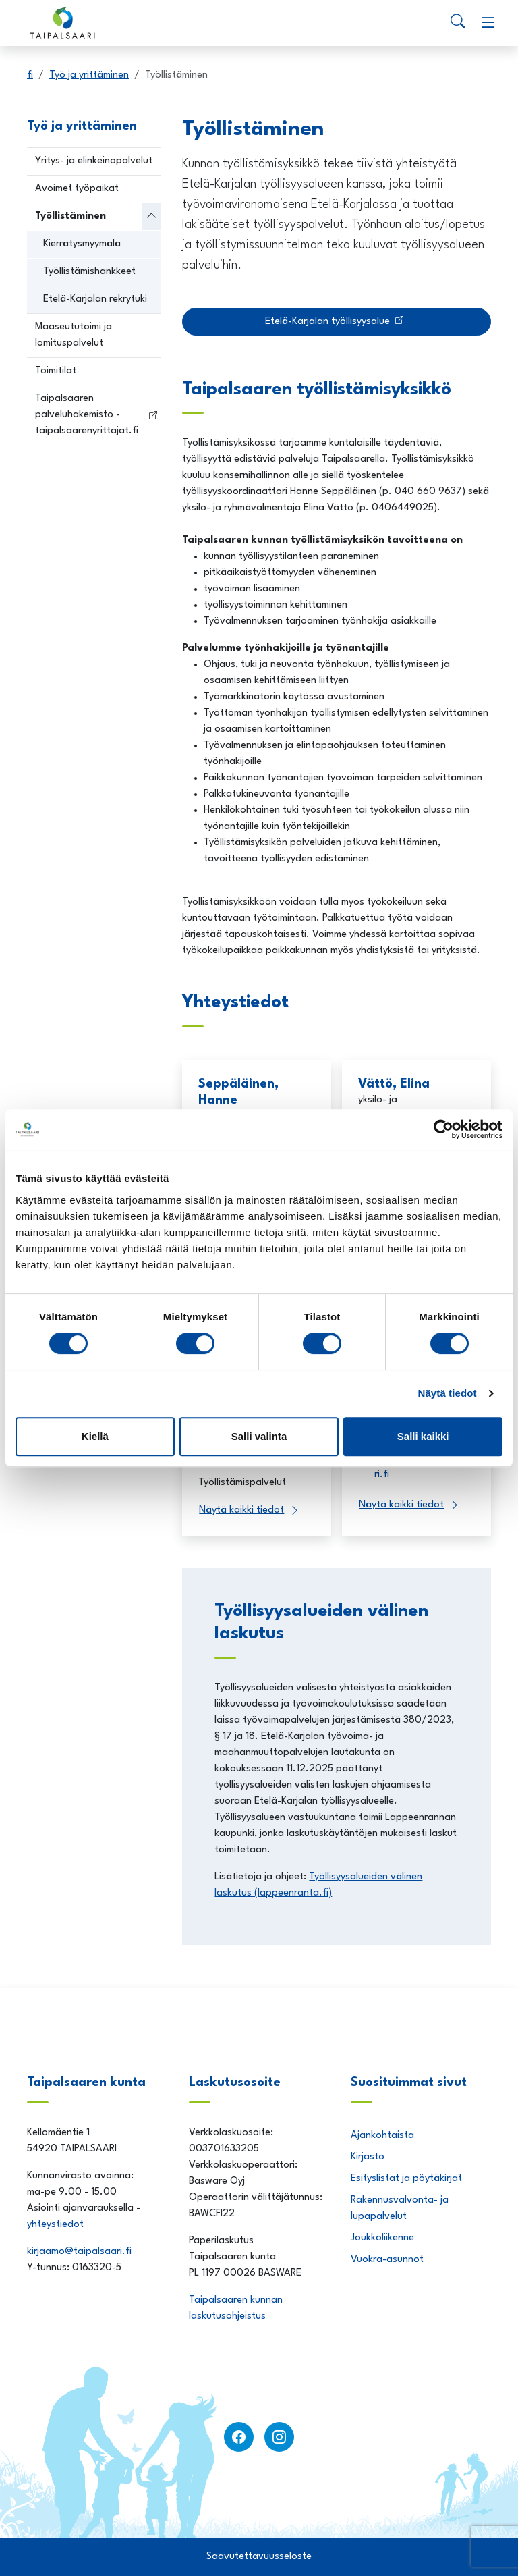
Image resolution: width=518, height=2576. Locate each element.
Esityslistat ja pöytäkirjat (406, 2179)
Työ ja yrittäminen (89, 75)
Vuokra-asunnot (387, 2260)
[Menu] (488, 23)
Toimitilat (55, 371)
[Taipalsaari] (64, 23)
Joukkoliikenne (382, 2238)
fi (30, 75)
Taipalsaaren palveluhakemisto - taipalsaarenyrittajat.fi (86, 415)
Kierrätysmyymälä (82, 244)
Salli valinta (259, 1436)
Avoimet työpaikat (77, 189)
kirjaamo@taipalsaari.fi (80, 2252)
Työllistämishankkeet (89, 272)
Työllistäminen (70, 216)
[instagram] (279, 2437)
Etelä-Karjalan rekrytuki (95, 299)
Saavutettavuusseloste (259, 2557)
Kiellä (95, 1436)
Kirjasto (367, 2157)
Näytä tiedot (447, 1393)
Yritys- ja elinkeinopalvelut (93, 161)
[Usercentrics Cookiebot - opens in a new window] (443, 1129)
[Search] (458, 23)
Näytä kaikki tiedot (241, 1510)
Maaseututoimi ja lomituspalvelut (73, 335)
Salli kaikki (423, 1436)
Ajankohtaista (382, 2135)
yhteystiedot (55, 2225)
